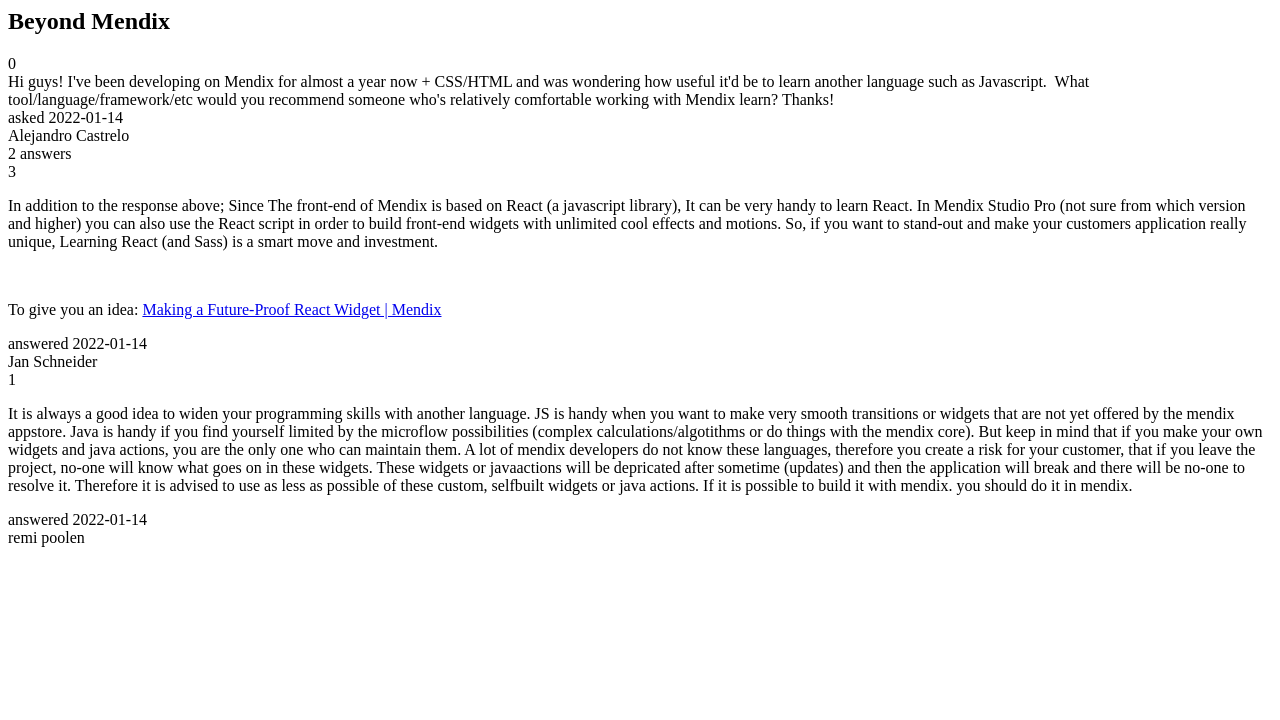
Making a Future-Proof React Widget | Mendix (291, 309)
